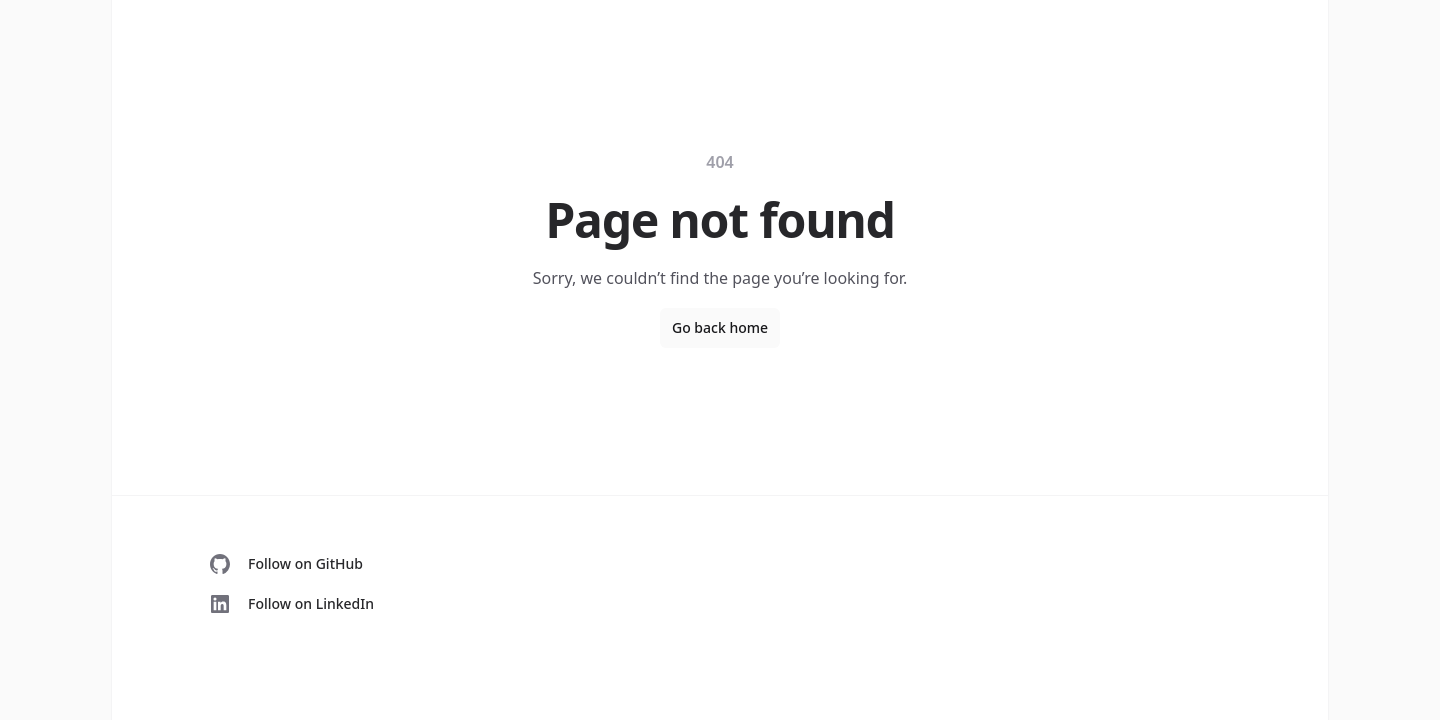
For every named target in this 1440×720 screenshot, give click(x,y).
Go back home (720, 327)
